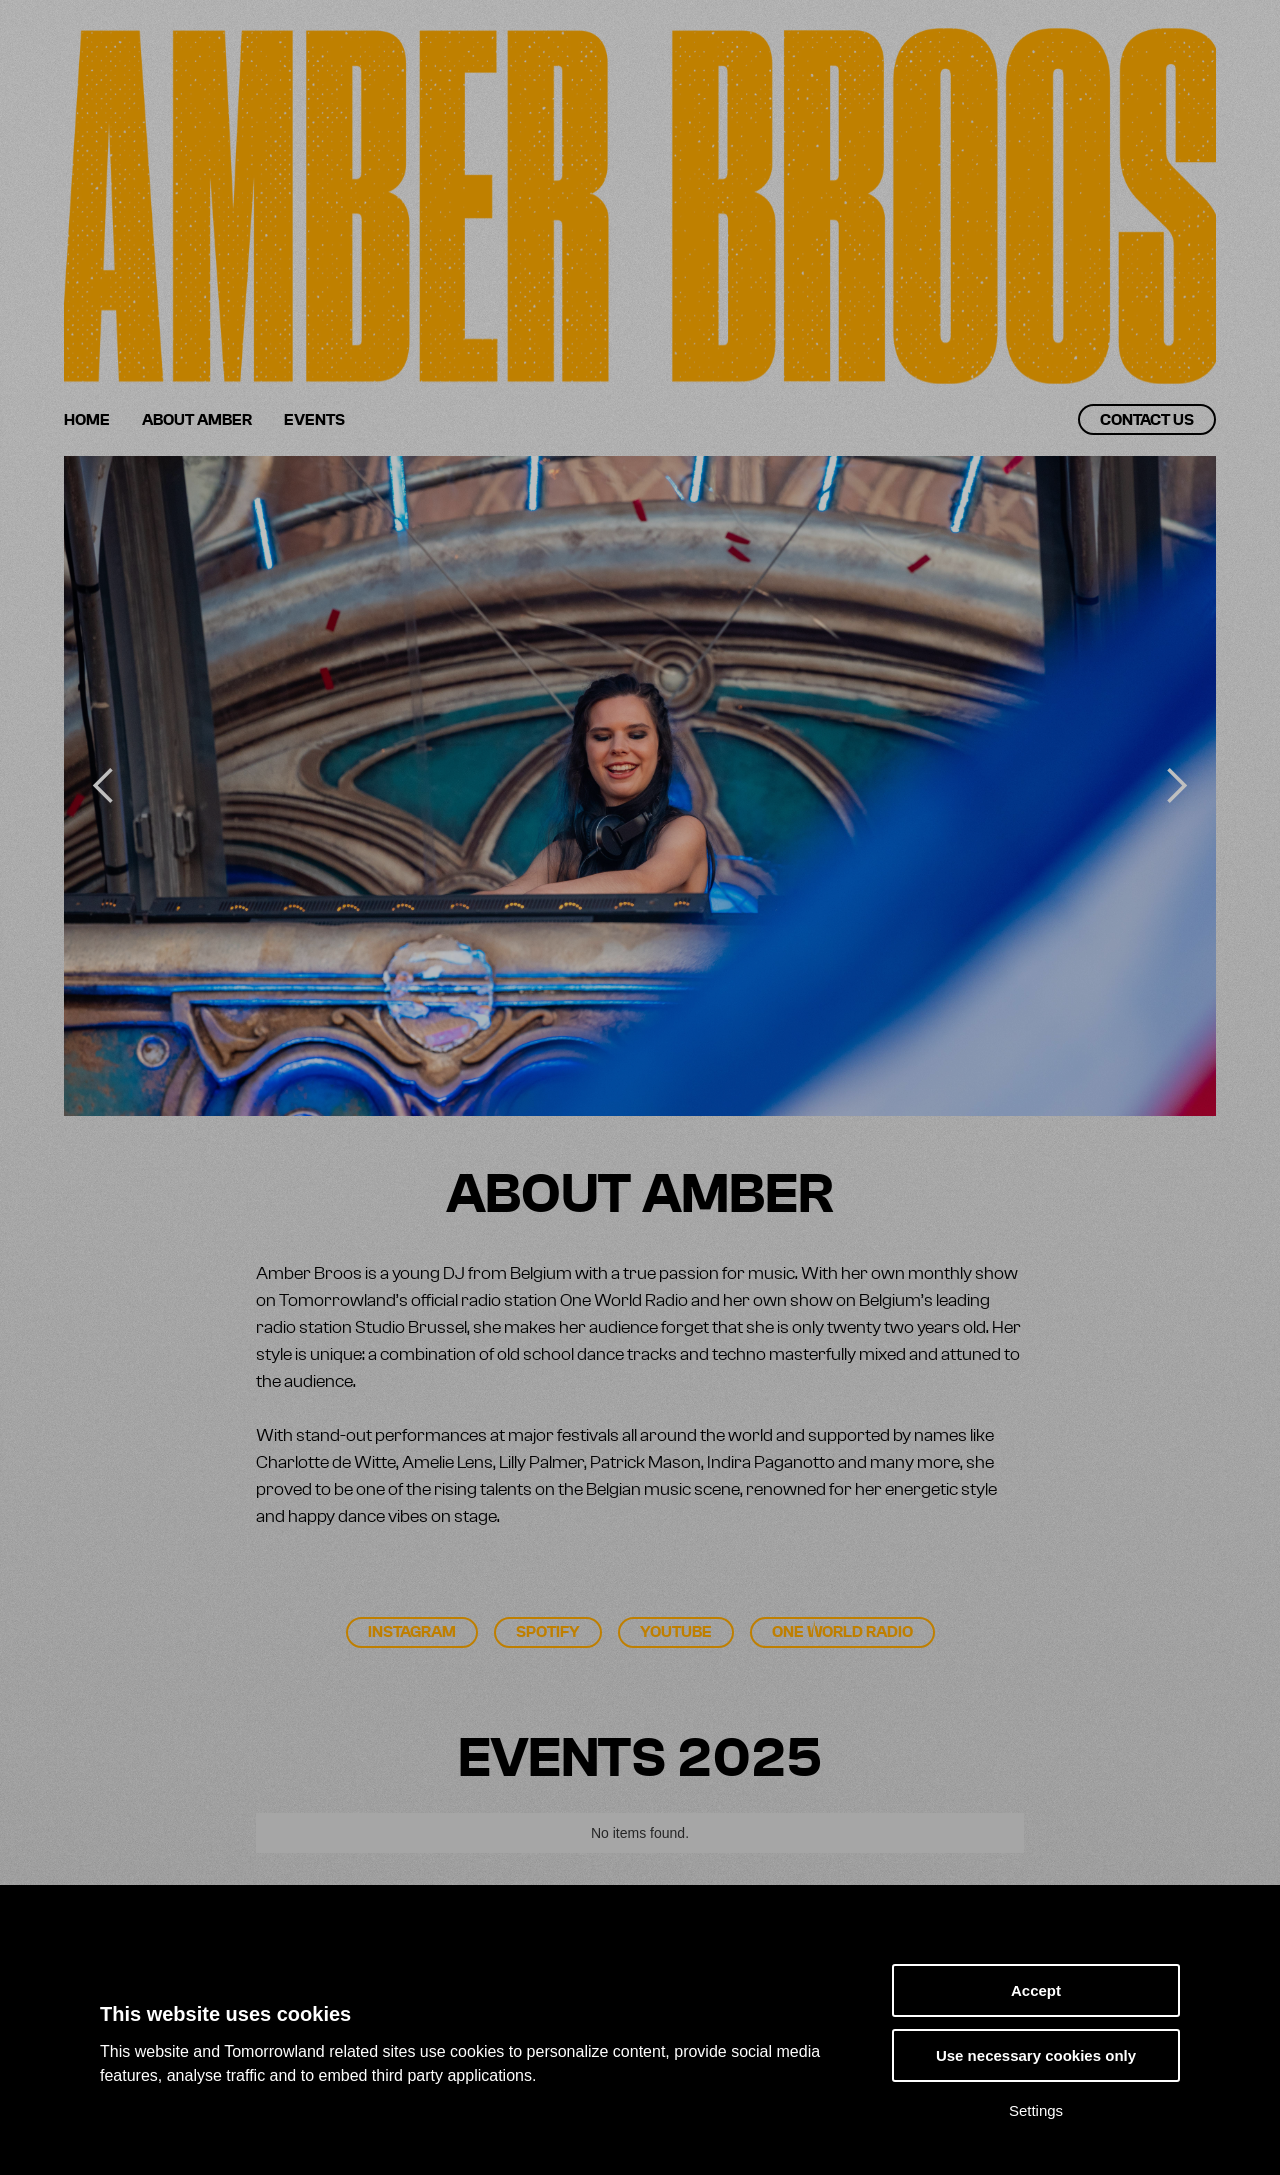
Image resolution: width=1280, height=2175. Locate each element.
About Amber (197, 420)
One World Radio (842, 1632)
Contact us (1147, 420)
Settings (1036, 2110)
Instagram (412, 1632)
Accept (1036, 1990)
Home (87, 420)
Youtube (676, 1632)
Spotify (548, 1632)
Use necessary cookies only (1036, 2055)
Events (314, 420)
